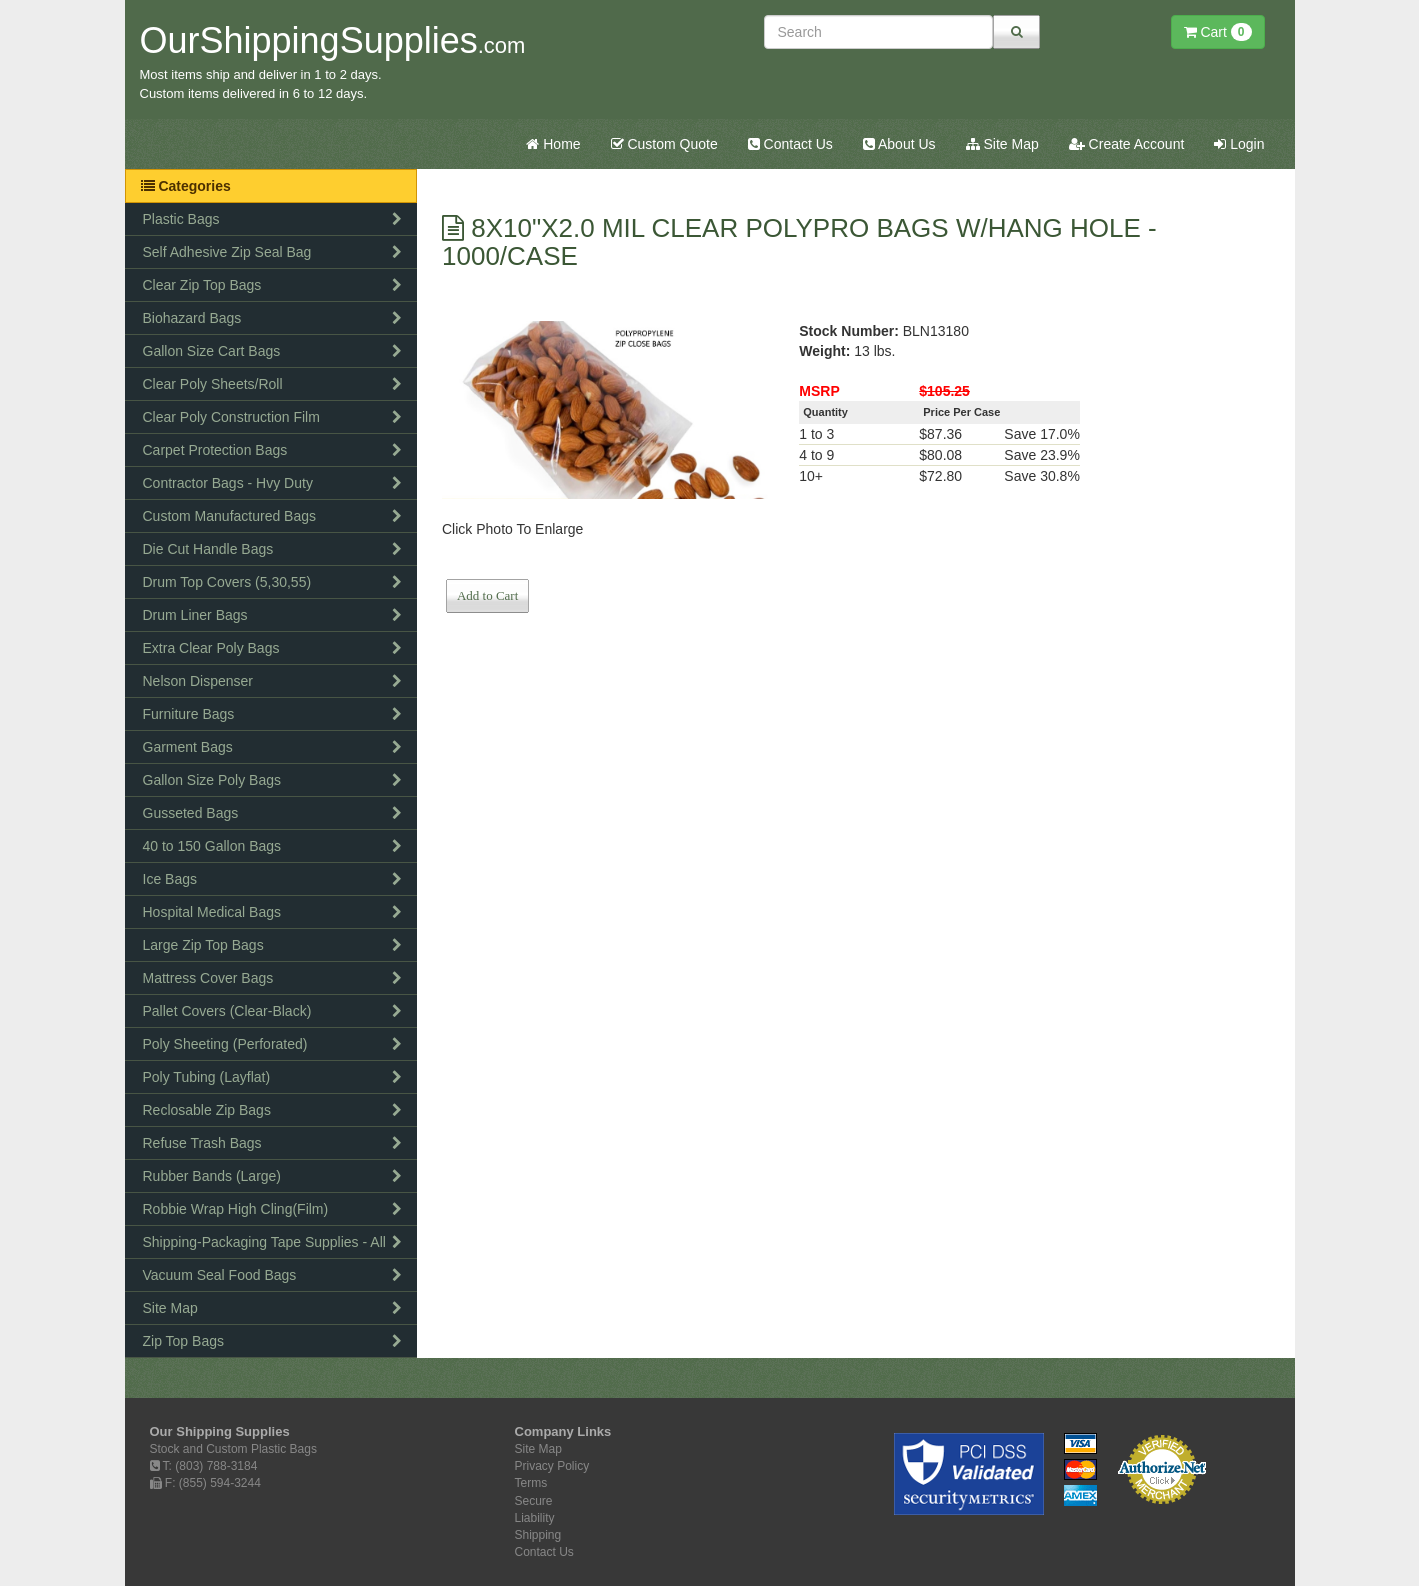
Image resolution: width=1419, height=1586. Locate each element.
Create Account (1127, 144)
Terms (531, 1483)
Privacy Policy (552, 1466)
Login (1239, 144)
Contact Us (790, 144)
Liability (535, 1518)
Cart (1218, 32)
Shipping (538, 1535)
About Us (899, 144)
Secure (534, 1501)
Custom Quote (664, 144)
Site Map (1002, 144)
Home (553, 144)
